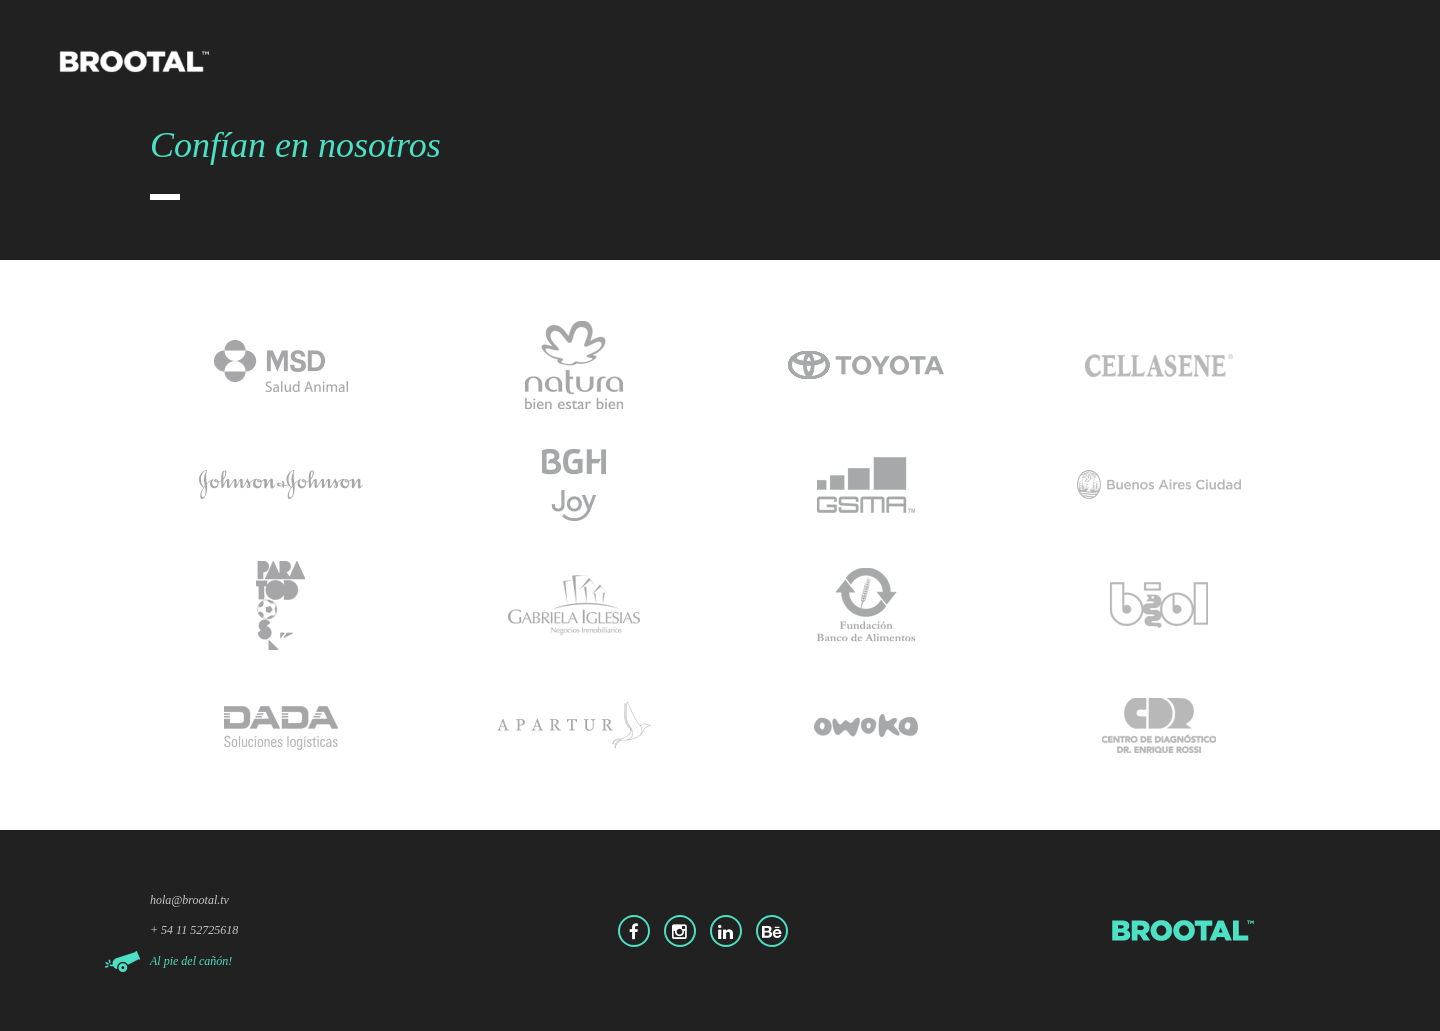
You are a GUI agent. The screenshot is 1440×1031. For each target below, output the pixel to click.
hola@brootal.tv (189, 900)
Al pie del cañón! (191, 961)
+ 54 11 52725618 (194, 930)
